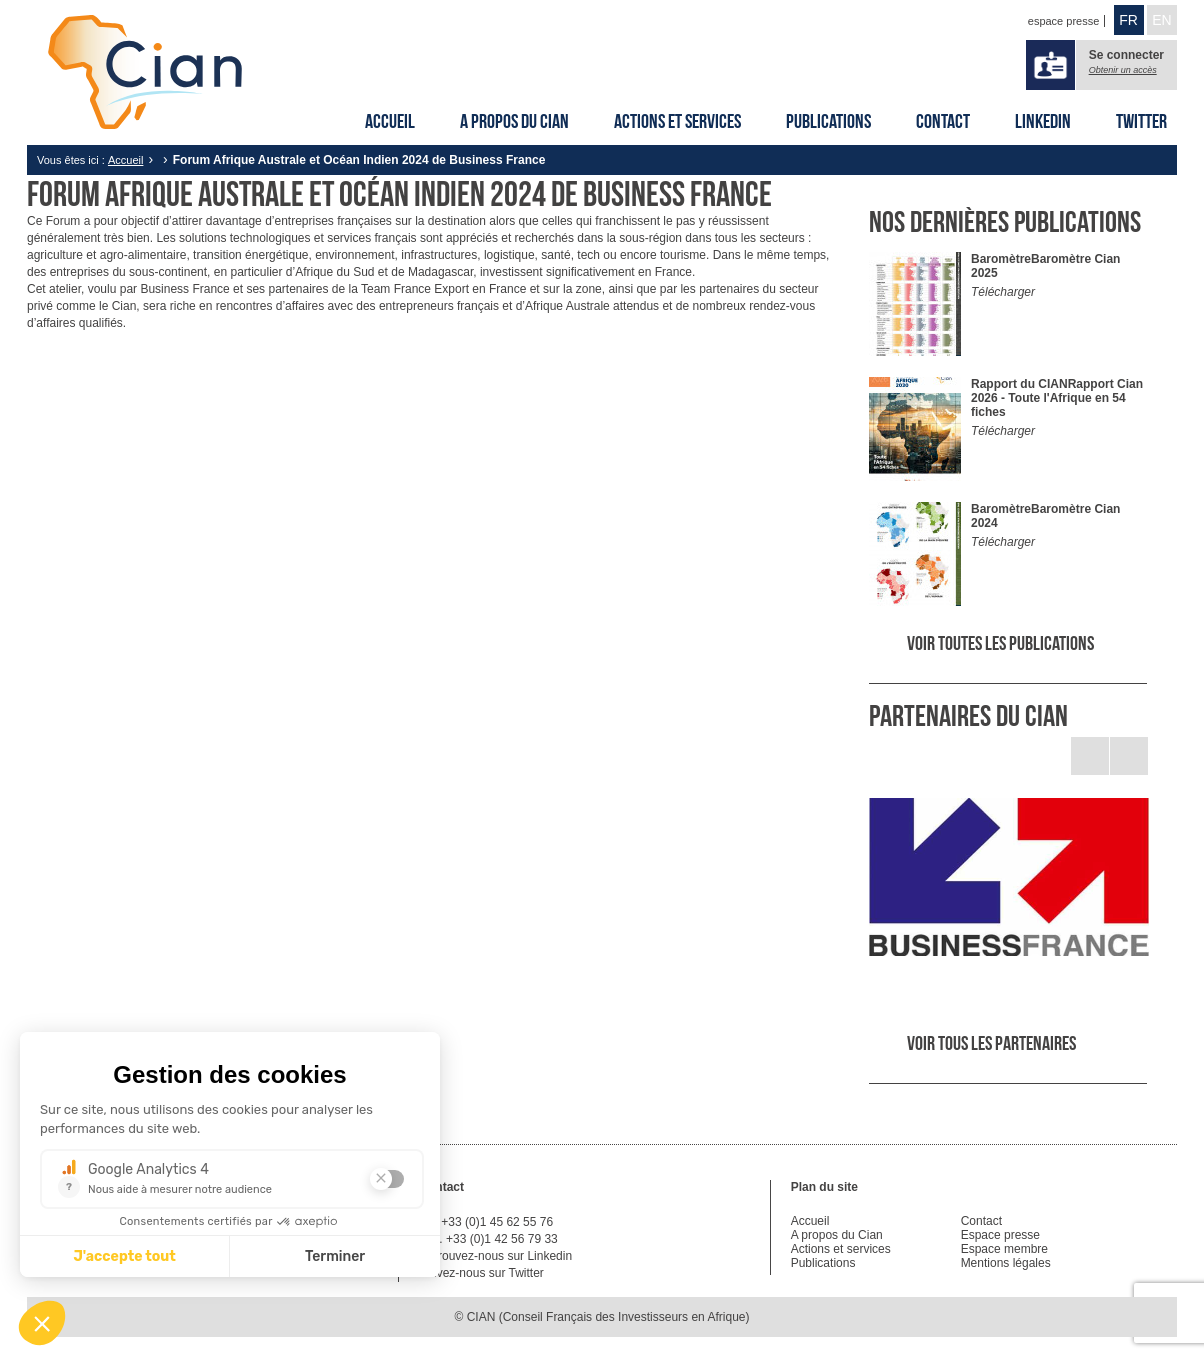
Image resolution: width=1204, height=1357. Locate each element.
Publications (828, 121)
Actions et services (677, 121)
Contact (943, 121)
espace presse (1064, 21)
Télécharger (1003, 292)
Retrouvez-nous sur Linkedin (495, 1256)
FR (1128, 20)
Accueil (390, 121)
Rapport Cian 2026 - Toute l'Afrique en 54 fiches (1057, 398)
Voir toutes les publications (1000, 643)
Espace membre (1004, 1249)
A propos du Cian (514, 121)
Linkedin (1043, 121)
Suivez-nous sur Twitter (481, 1273)
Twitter (1141, 121)
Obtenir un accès (1123, 70)
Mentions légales (1006, 1263)
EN (1161, 20)
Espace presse (1000, 1235)
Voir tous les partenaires (991, 1043)
